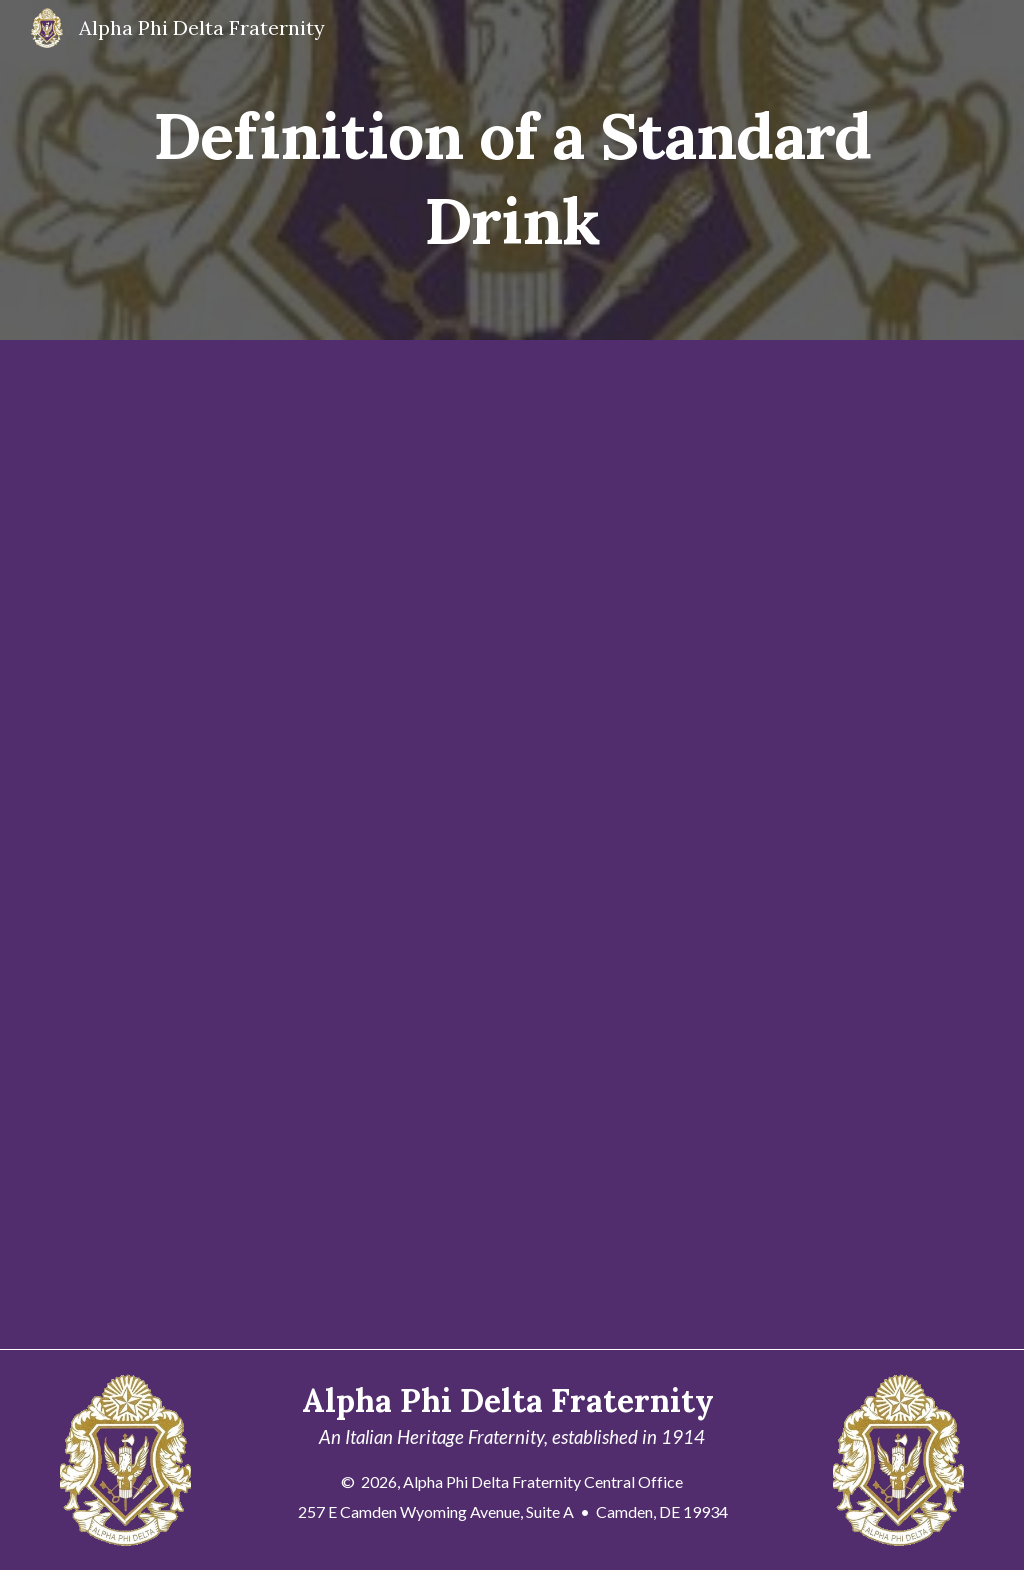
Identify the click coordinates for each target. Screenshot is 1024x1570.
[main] (512, 170)
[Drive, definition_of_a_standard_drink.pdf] (473, 844)
